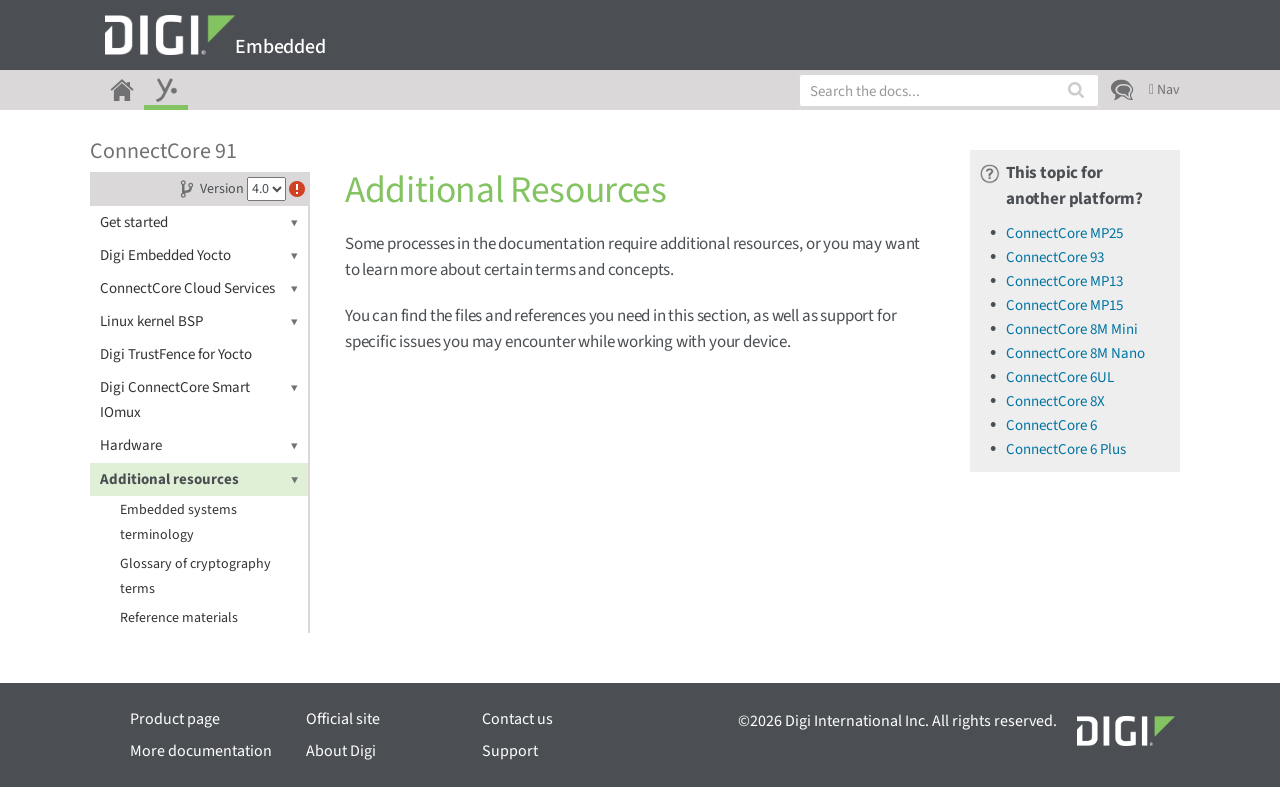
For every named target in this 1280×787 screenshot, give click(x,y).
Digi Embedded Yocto (199, 255)
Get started (199, 222)
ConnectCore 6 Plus (1066, 449)
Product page (175, 719)
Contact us (517, 719)
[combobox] (949, 90)
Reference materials (179, 618)
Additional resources (199, 479)
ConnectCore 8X (1055, 401)
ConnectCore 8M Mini (1072, 329)
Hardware (199, 445)
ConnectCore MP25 (1064, 233)
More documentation (201, 751)
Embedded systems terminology (178, 522)
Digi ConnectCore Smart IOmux (199, 399)
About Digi (341, 751)
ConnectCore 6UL (1060, 377)
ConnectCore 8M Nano (1075, 353)
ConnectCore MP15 (1064, 305)
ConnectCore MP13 (1064, 281)
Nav (1164, 90)
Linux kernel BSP (199, 321)
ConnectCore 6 (1051, 425)
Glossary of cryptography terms (195, 576)
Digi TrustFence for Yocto (176, 354)
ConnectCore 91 (163, 151)
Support (510, 751)
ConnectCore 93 (1055, 257)
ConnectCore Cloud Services (199, 288)
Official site (343, 719)
